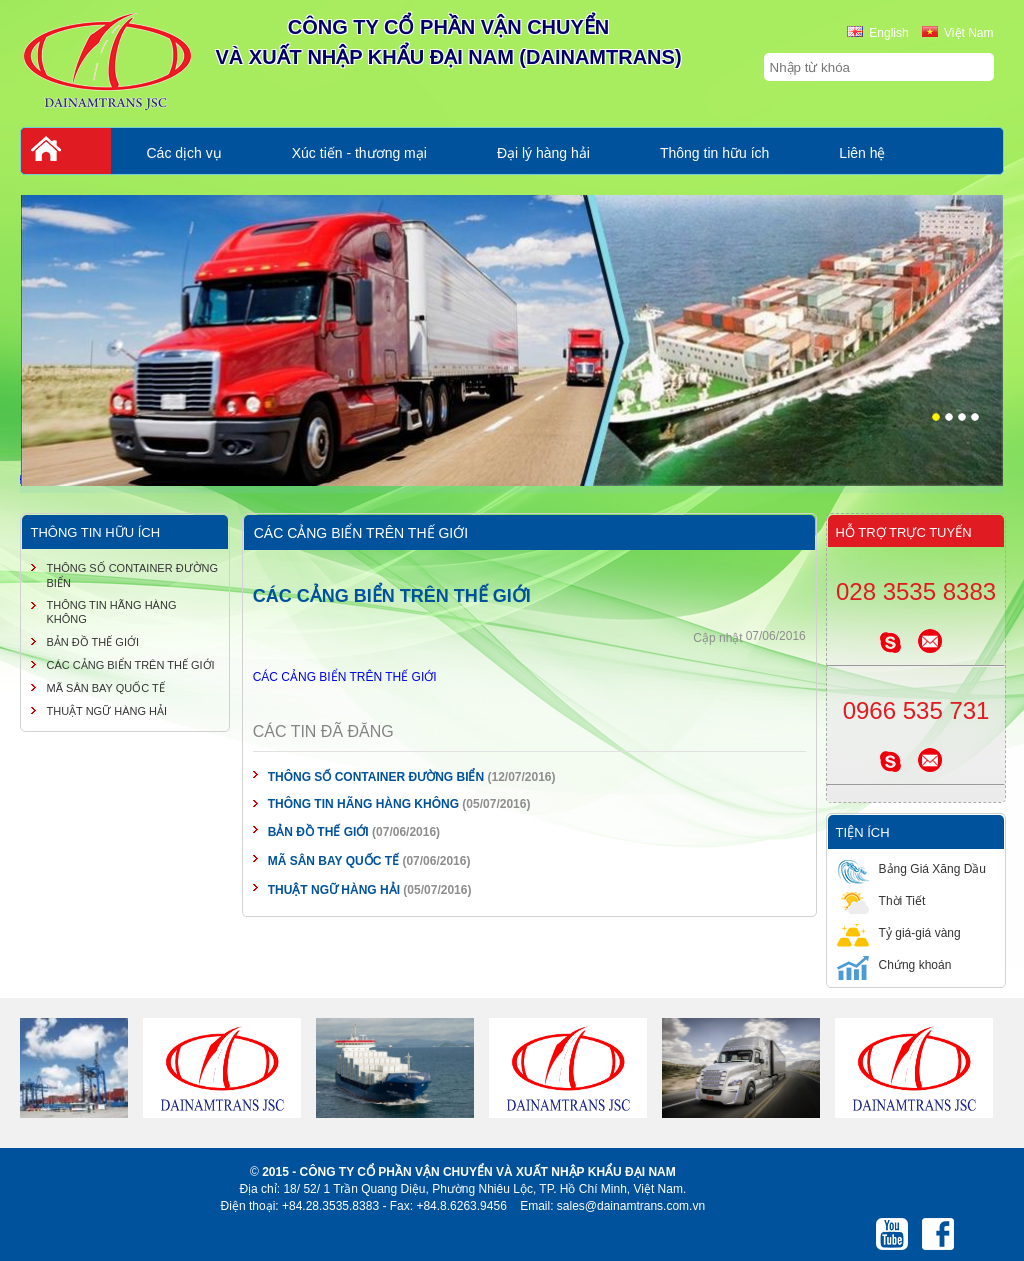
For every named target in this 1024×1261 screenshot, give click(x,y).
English (877, 33)
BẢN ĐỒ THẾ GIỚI (318, 832)
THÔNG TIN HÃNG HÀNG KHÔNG (363, 804)
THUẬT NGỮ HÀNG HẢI (334, 890)
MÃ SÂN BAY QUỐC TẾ (333, 861)
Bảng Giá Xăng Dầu (911, 868)
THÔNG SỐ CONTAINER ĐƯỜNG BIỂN (376, 777)
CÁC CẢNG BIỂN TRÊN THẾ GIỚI (345, 677)
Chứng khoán (894, 964)
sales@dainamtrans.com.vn (631, 1206)
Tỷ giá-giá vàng (899, 932)
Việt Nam (957, 33)
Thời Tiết (881, 900)
